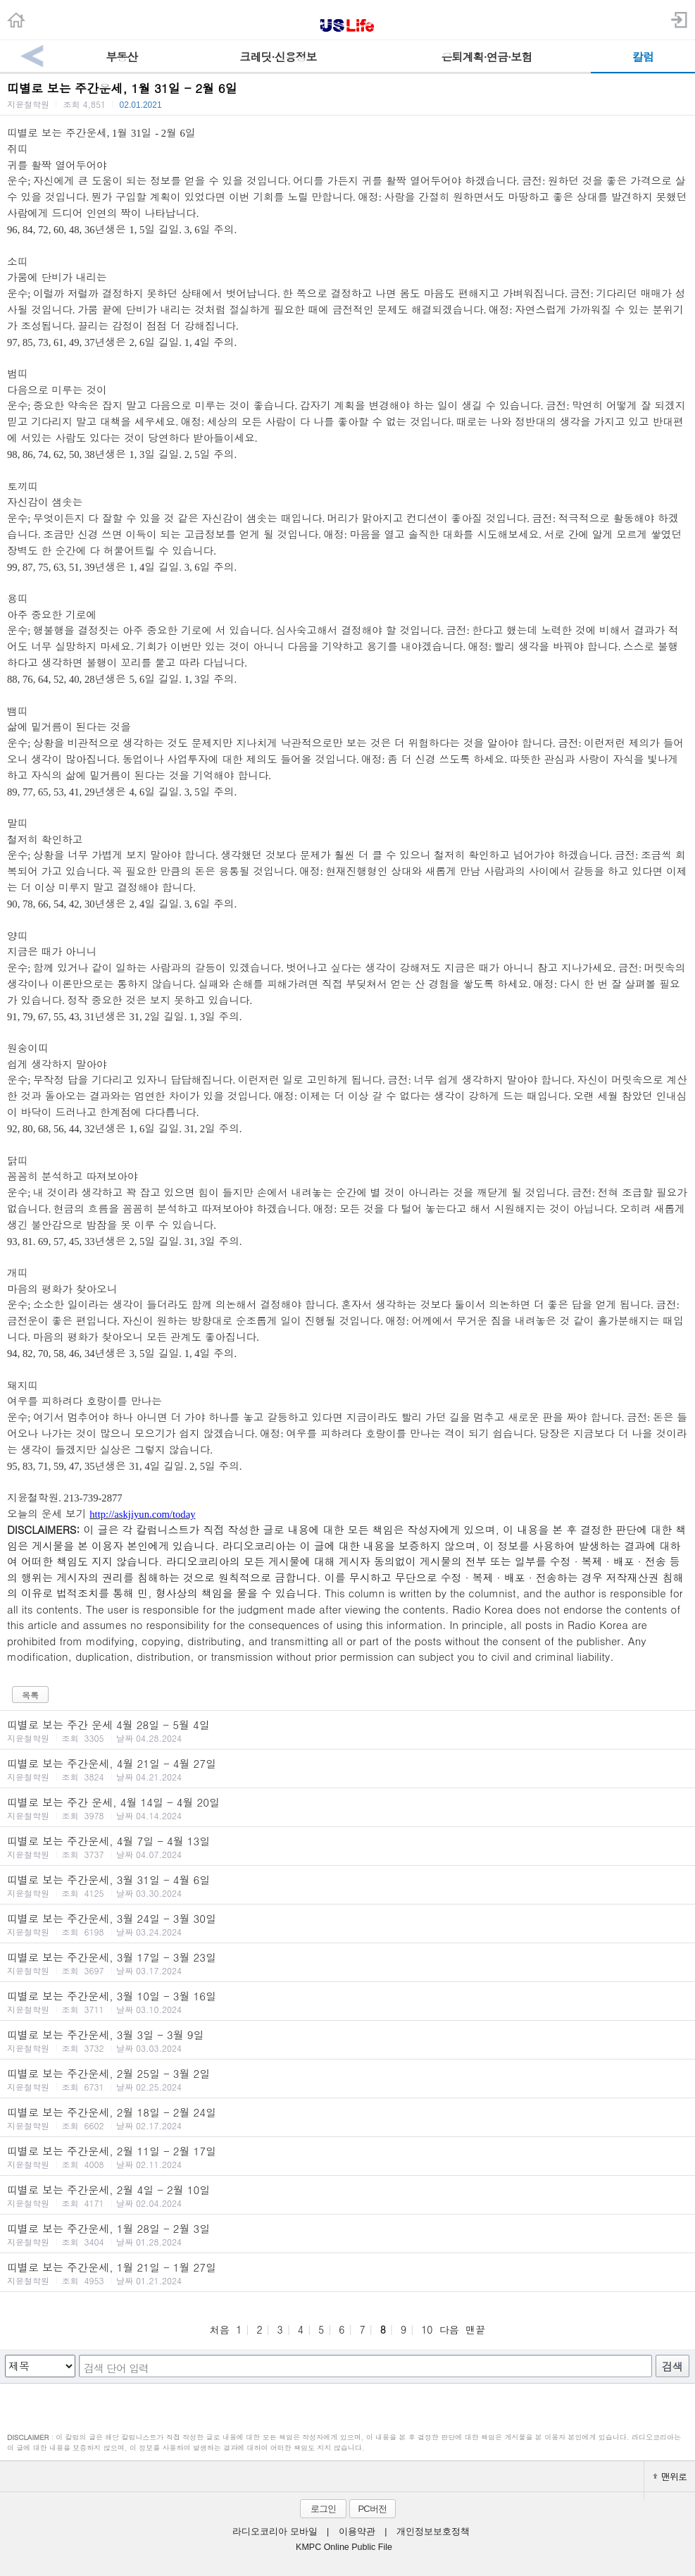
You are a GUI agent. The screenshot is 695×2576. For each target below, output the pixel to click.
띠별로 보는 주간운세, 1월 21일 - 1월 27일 (347, 2273)
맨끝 (475, 2329)
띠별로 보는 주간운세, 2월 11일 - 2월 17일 (347, 2156)
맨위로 (670, 2476)
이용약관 (357, 2532)
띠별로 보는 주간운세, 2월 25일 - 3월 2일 (347, 2079)
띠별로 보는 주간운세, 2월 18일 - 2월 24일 (347, 2118)
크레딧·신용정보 (277, 57)
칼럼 (642, 57)
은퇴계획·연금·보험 (487, 57)
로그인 (323, 2508)
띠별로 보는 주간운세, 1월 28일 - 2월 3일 (347, 2234)
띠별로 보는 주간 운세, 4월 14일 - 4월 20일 (347, 1808)
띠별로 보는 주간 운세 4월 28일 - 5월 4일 (347, 1730)
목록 (30, 1695)
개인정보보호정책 (433, 2532)
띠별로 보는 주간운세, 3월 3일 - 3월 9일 (347, 2040)
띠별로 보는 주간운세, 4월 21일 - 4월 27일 (347, 1769)
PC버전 (372, 2508)
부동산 (121, 57)
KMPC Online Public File (344, 2547)
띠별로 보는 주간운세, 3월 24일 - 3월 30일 (347, 1924)
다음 (449, 2329)
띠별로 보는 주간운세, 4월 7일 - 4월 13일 (347, 1846)
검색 (672, 2366)
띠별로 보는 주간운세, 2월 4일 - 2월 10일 (347, 2195)
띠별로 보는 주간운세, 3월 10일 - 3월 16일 (347, 2001)
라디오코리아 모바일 (274, 2532)
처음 (220, 2329)
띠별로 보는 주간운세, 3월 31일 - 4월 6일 (347, 1885)
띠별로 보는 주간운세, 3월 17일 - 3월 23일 (347, 1963)
